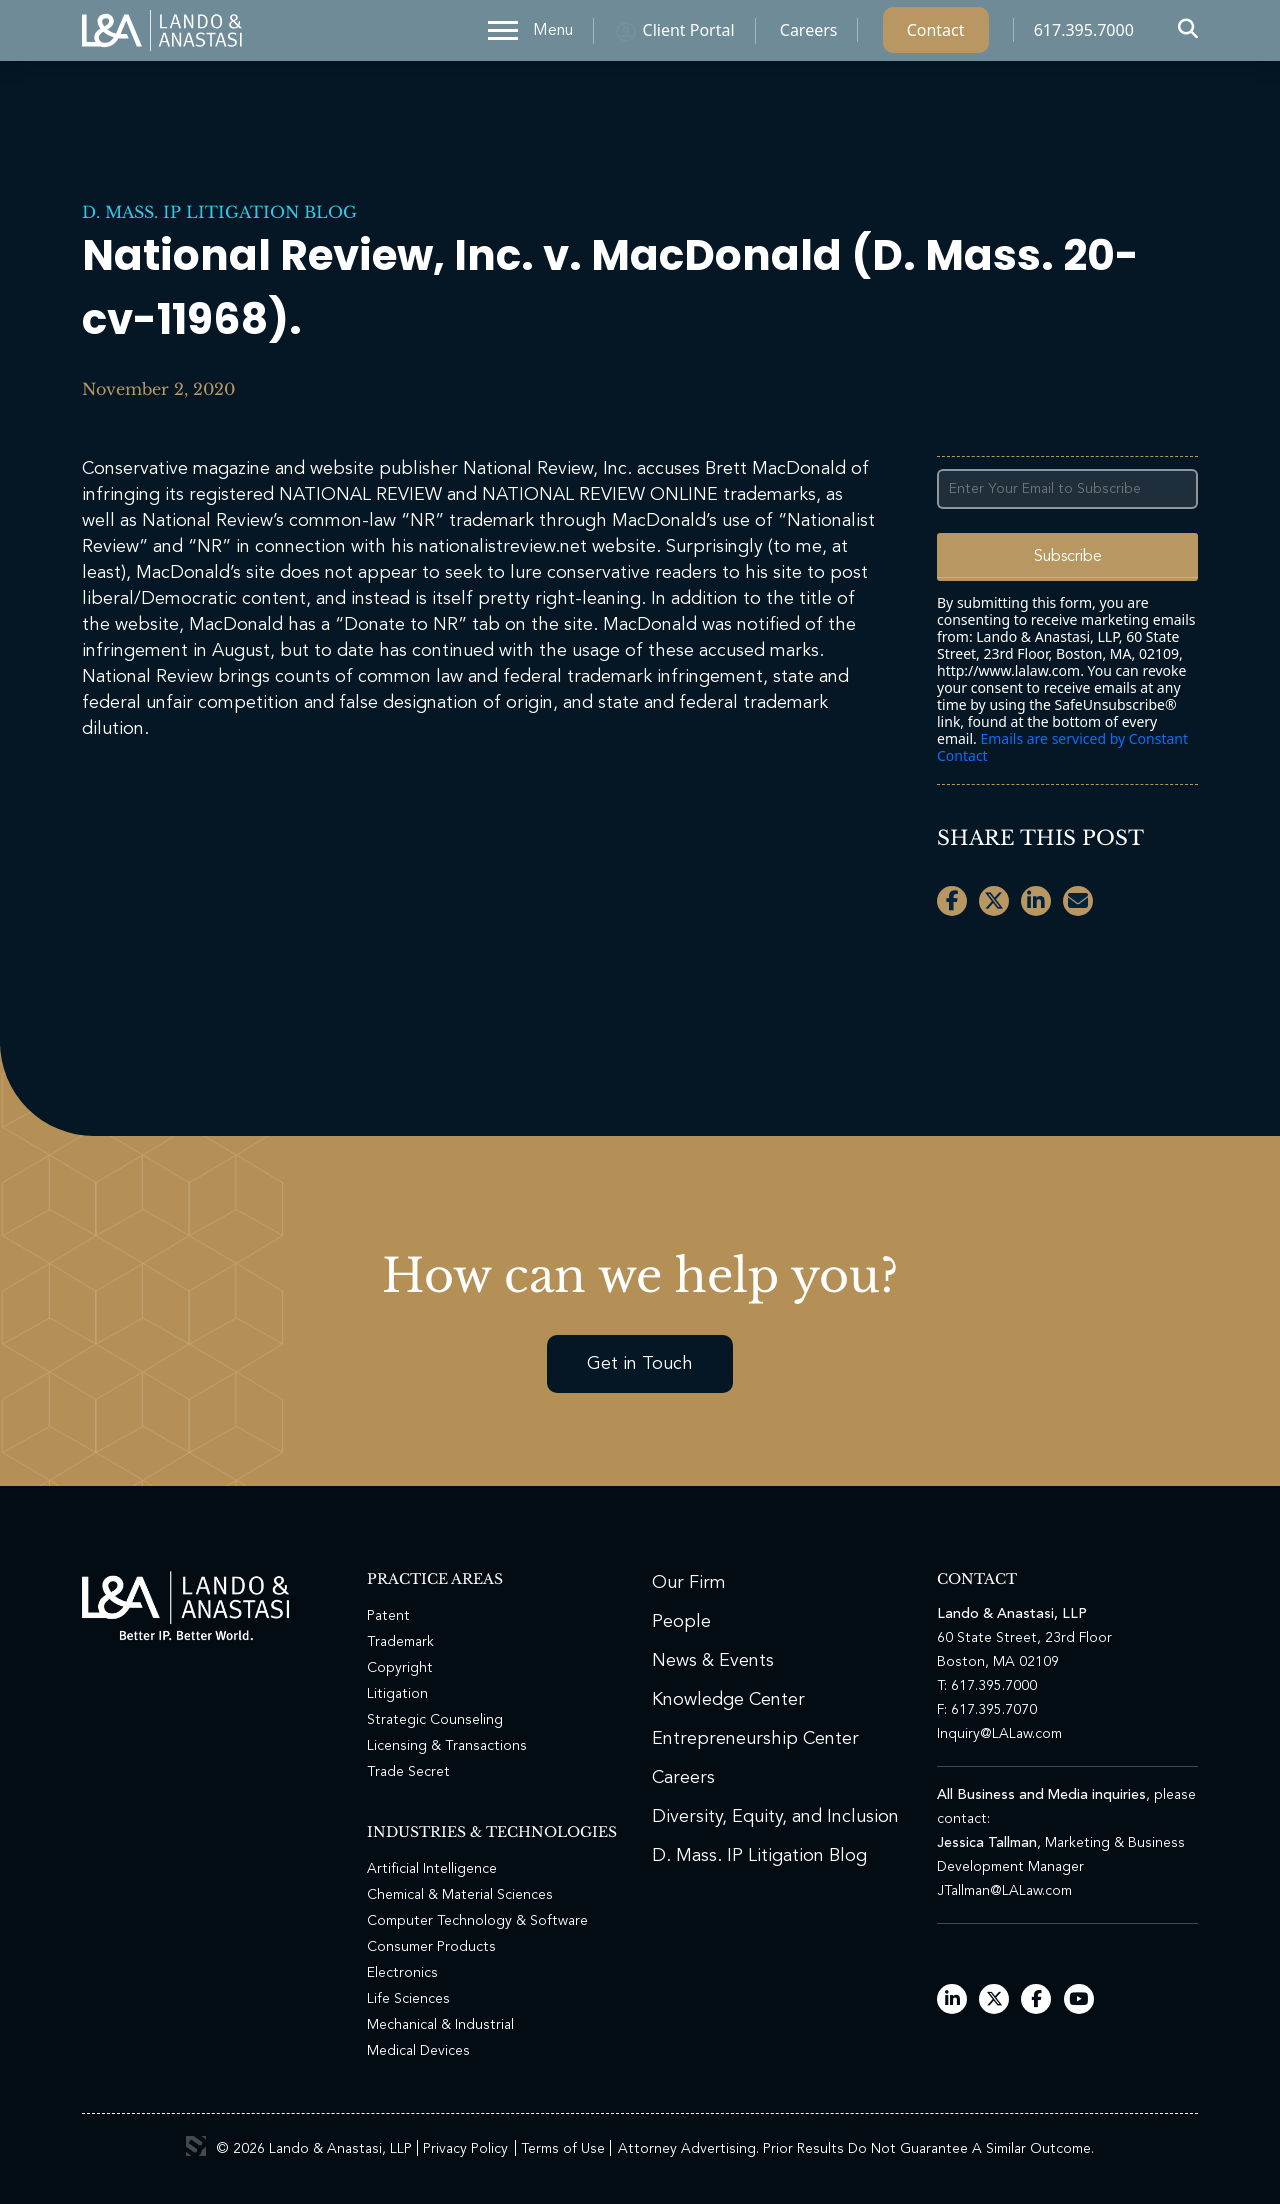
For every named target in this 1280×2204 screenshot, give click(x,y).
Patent (388, 1616)
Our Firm (689, 1583)
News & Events (713, 1661)
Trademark (400, 1642)
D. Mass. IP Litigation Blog (219, 212)
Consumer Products (431, 1947)
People (681, 1622)
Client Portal (689, 35)
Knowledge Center (728, 1700)
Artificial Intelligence (432, 1869)
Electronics (402, 1973)
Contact (936, 35)
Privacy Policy (465, 2149)
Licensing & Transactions (447, 1746)
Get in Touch (640, 1364)
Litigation (397, 1694)
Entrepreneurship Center (755, 1739)
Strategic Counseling (435, 1720)
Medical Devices (418, 2051)
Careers (809, 35)
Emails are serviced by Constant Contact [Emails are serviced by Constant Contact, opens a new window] (1062, 747)
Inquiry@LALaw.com (999, 1734)
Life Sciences (408, 1999)
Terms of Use (563, 2149)
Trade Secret (408, 1772)
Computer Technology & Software (477, 1921)
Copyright (400, 1668)
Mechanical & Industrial (440, 2025)
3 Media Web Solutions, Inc (196, 2146)
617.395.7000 (1084, 35)
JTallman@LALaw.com (1004, 1891)
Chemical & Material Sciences (460, 1895)
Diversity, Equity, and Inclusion (775, 1817)
